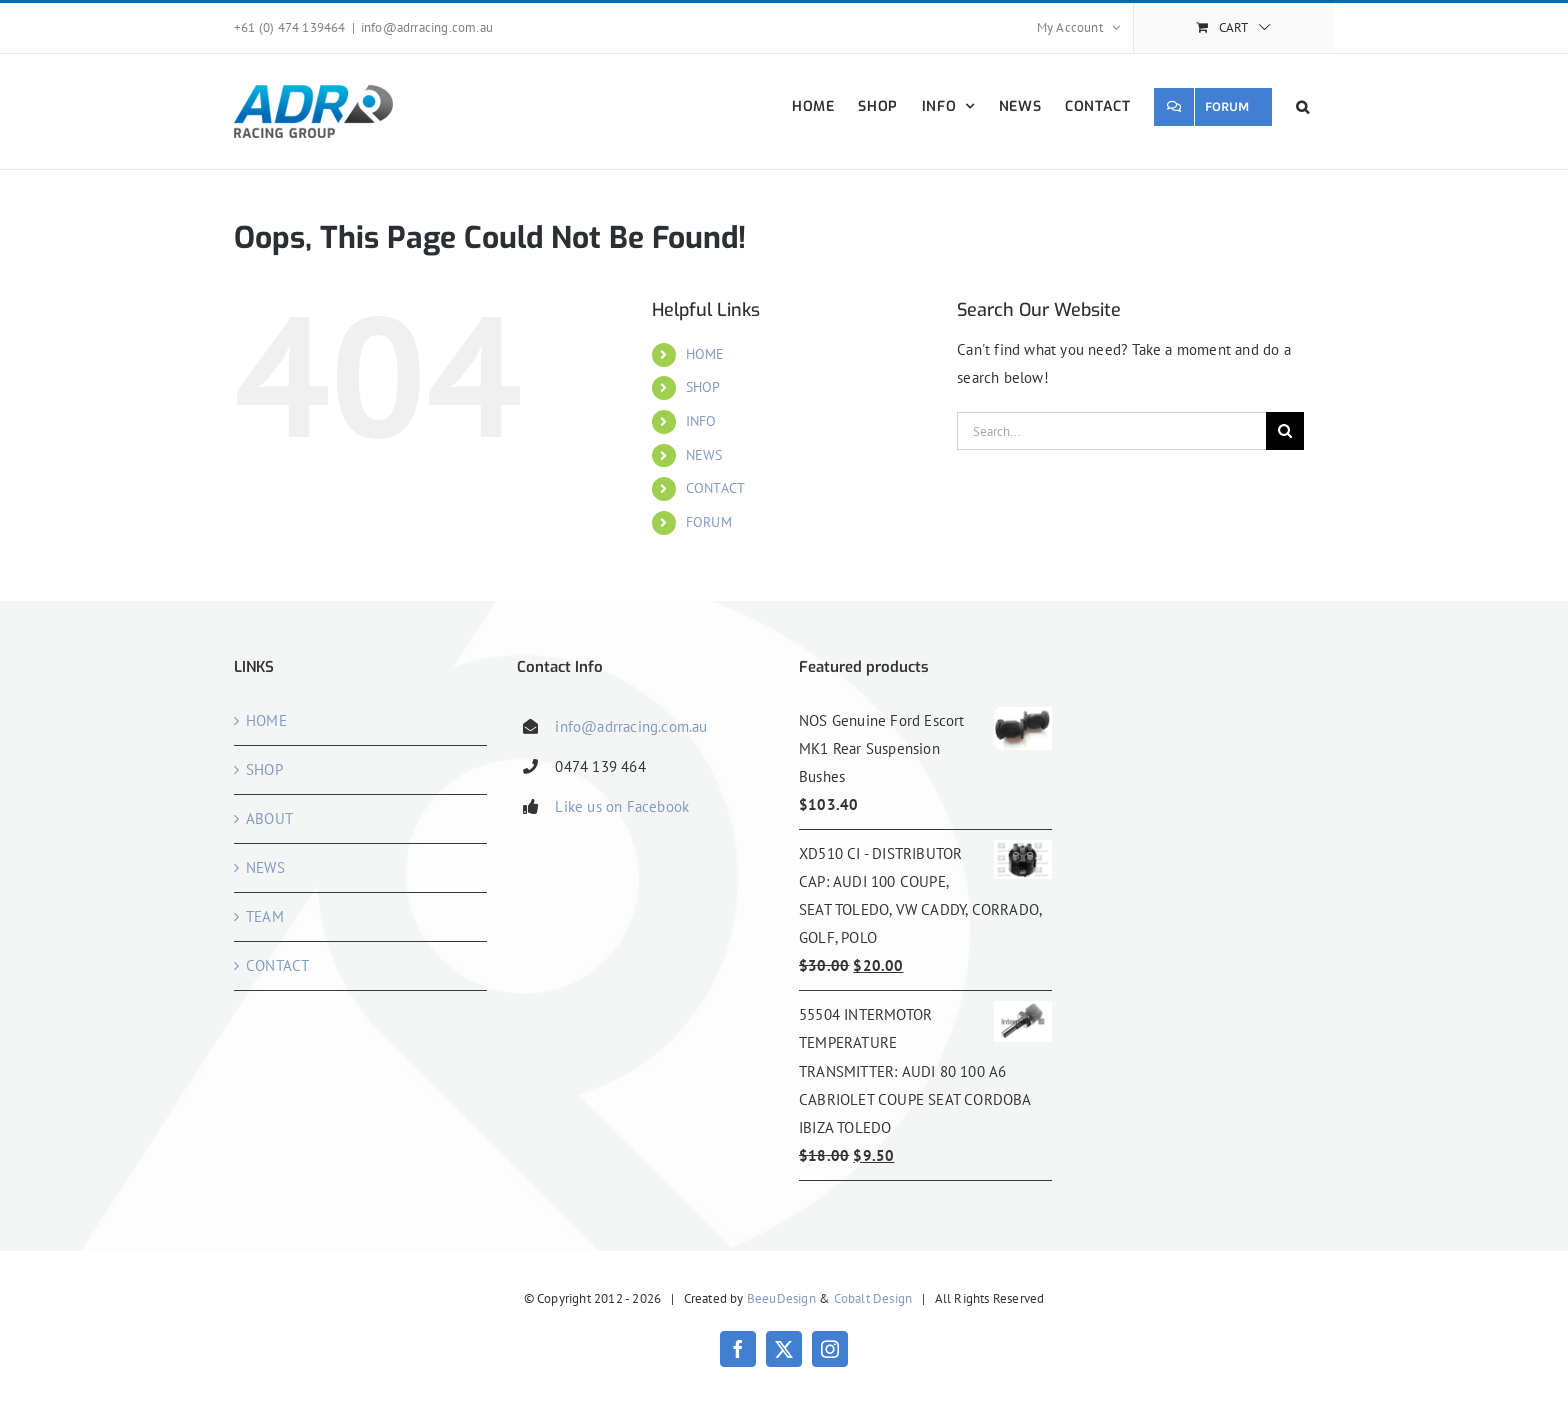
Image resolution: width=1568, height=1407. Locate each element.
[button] (1303, 106)
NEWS (704, 455)
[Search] (1285, 431)
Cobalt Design (873, 1298)
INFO (701, 421)
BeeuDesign (781, 1298)
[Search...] (1111, 431)
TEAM (265, 916)
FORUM (709, 522)
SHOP (703, 387)
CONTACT (715, 488)
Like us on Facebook (622, 806)
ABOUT (269, 818)
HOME (705, 354)
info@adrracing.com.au (427, 27)
